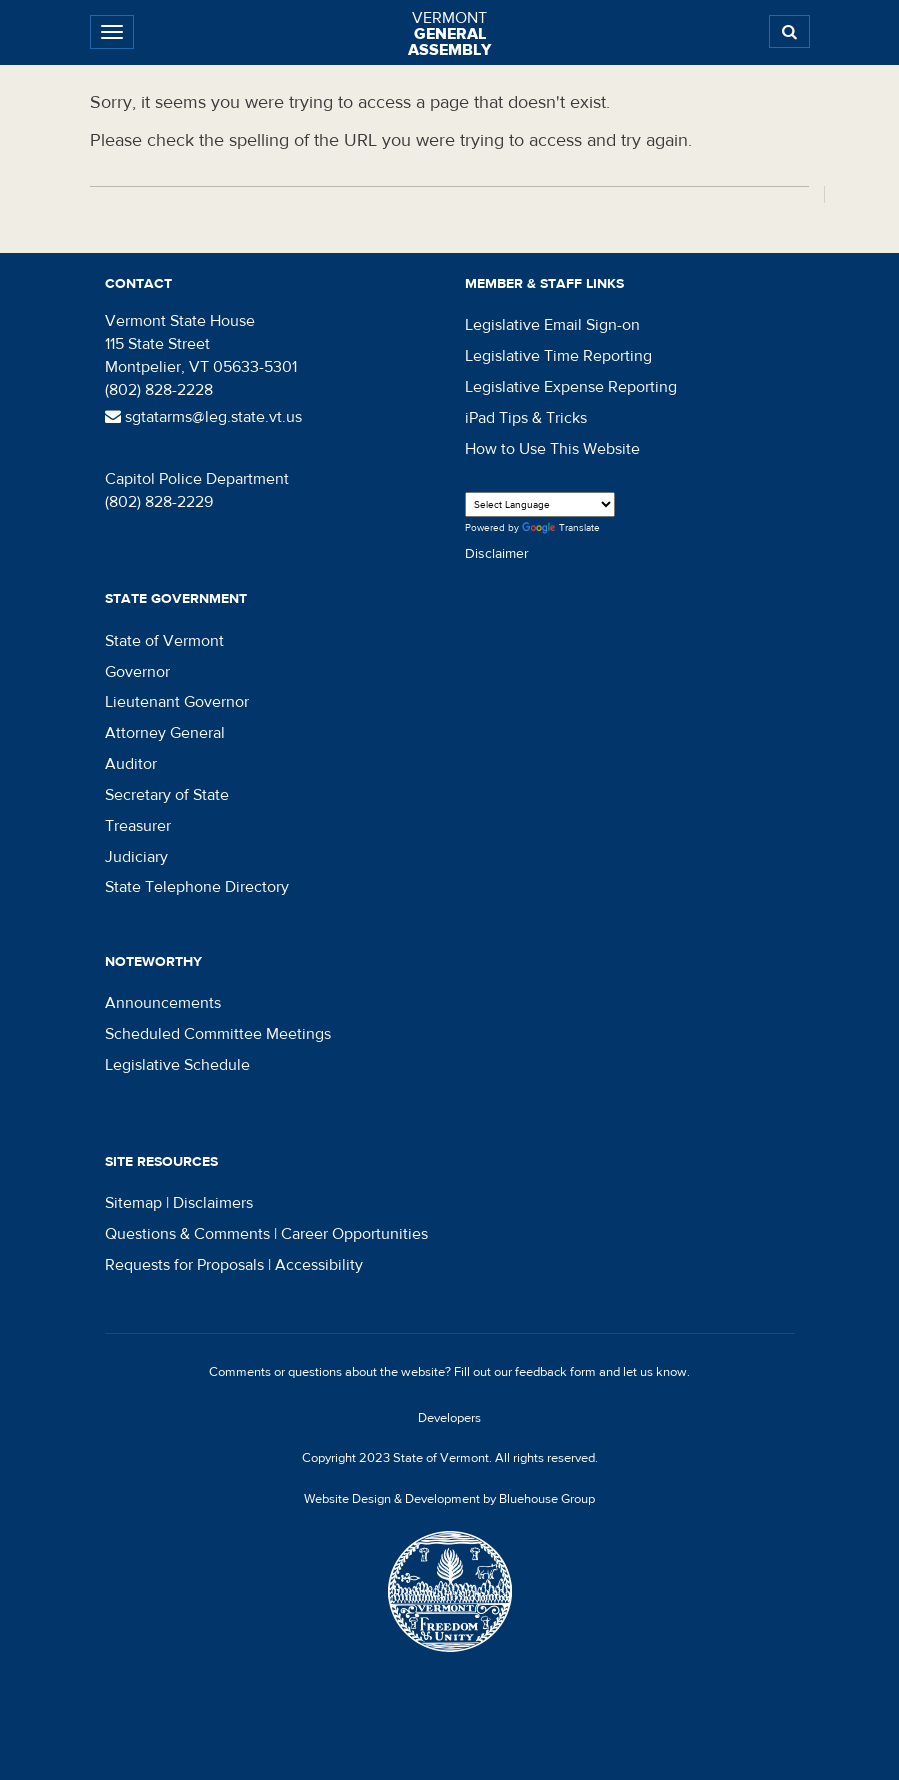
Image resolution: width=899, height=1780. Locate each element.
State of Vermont (164, 641)
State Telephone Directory (197, 887)
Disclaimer (497, 554)
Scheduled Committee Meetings (218, 1034)
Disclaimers (213, 1203)
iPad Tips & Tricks (526, 418)
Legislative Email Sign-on (552, 325)
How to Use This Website (552, 449)
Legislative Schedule (177, 1065)
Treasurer (138, 826)
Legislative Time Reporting (558, 356)
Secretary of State (167, 795)
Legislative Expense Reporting (571, 387)
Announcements (163, 1003)
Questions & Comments (187, 1234)
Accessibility (319, 1265)
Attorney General (165, 733)
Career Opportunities (354, 1234)
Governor (137, 672)
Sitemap (133, 1203)
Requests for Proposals (184, 1265)
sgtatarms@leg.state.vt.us (203, 417)
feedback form (555, 1372)
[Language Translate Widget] (540, 504)
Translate (561, 528)
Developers (449, 1418)
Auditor (131, 764)
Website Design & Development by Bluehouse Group (449, 1499)
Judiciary (136, 857)
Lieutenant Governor (177, 702)
